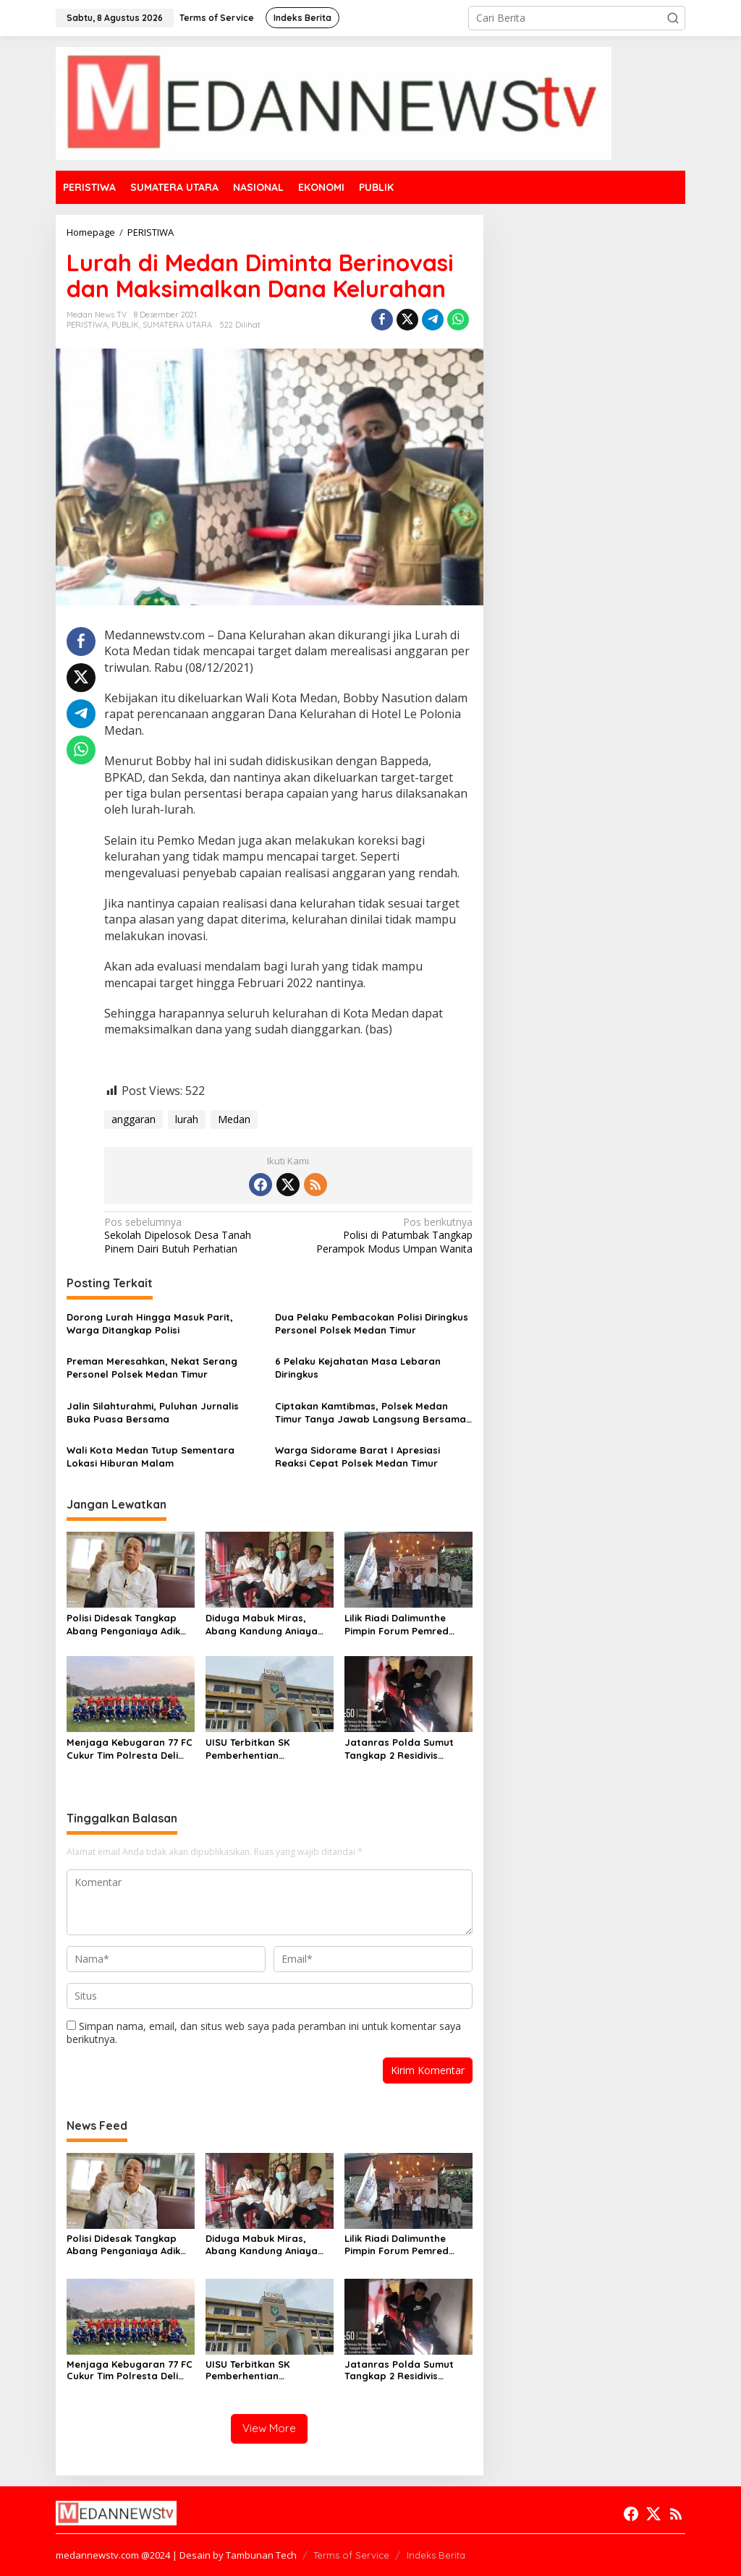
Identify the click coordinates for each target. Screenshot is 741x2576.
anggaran (133, 1119)
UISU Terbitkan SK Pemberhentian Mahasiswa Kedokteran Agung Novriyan (262, 1749)
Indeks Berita (436, 2555)
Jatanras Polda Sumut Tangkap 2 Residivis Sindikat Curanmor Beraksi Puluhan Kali (399, 1749)
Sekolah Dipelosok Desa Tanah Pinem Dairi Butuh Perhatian (192, 1235)
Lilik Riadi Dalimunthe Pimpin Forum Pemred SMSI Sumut (396, 1624)
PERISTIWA (87, 325)
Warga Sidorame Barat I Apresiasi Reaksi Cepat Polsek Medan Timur (357, 1456)
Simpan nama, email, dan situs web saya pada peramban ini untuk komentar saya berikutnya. (264, 2032)
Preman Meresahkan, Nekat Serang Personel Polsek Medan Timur (152, 1367)
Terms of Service (351, 2555)
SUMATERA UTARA (177, 325)
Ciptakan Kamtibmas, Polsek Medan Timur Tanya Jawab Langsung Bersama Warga (370, 1412)
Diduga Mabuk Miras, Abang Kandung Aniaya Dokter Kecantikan (262, 1624)
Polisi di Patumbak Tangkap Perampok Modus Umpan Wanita (383, 1235)
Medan (234, 1119)
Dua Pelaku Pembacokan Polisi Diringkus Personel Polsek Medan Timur (371, 1323)
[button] (673, 18)
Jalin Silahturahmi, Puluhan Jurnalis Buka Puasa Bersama (153, 1412)
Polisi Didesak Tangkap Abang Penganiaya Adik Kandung (123, 1624)
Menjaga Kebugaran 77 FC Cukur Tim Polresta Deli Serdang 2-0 (129, 1749)
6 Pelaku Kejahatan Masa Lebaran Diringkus (358, 1367)
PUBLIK (125, 325)
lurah (186, 1119)
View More (269, 2428)
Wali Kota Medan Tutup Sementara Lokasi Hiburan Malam (150, 1456)
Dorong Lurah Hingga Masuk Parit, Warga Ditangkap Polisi (150, 1323)
